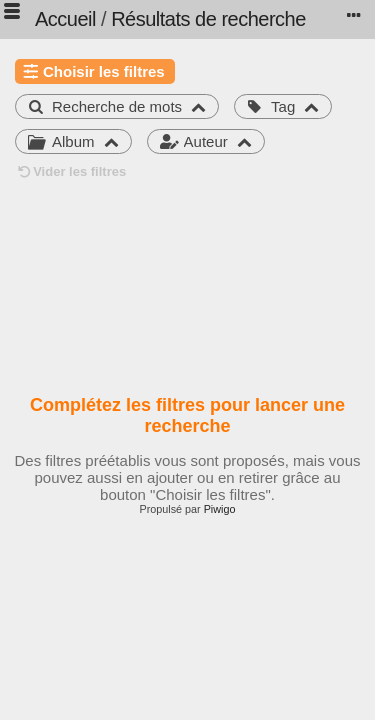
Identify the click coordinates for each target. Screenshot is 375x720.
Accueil (65, 19)
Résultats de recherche (208, 19)
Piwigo (220, 509)
